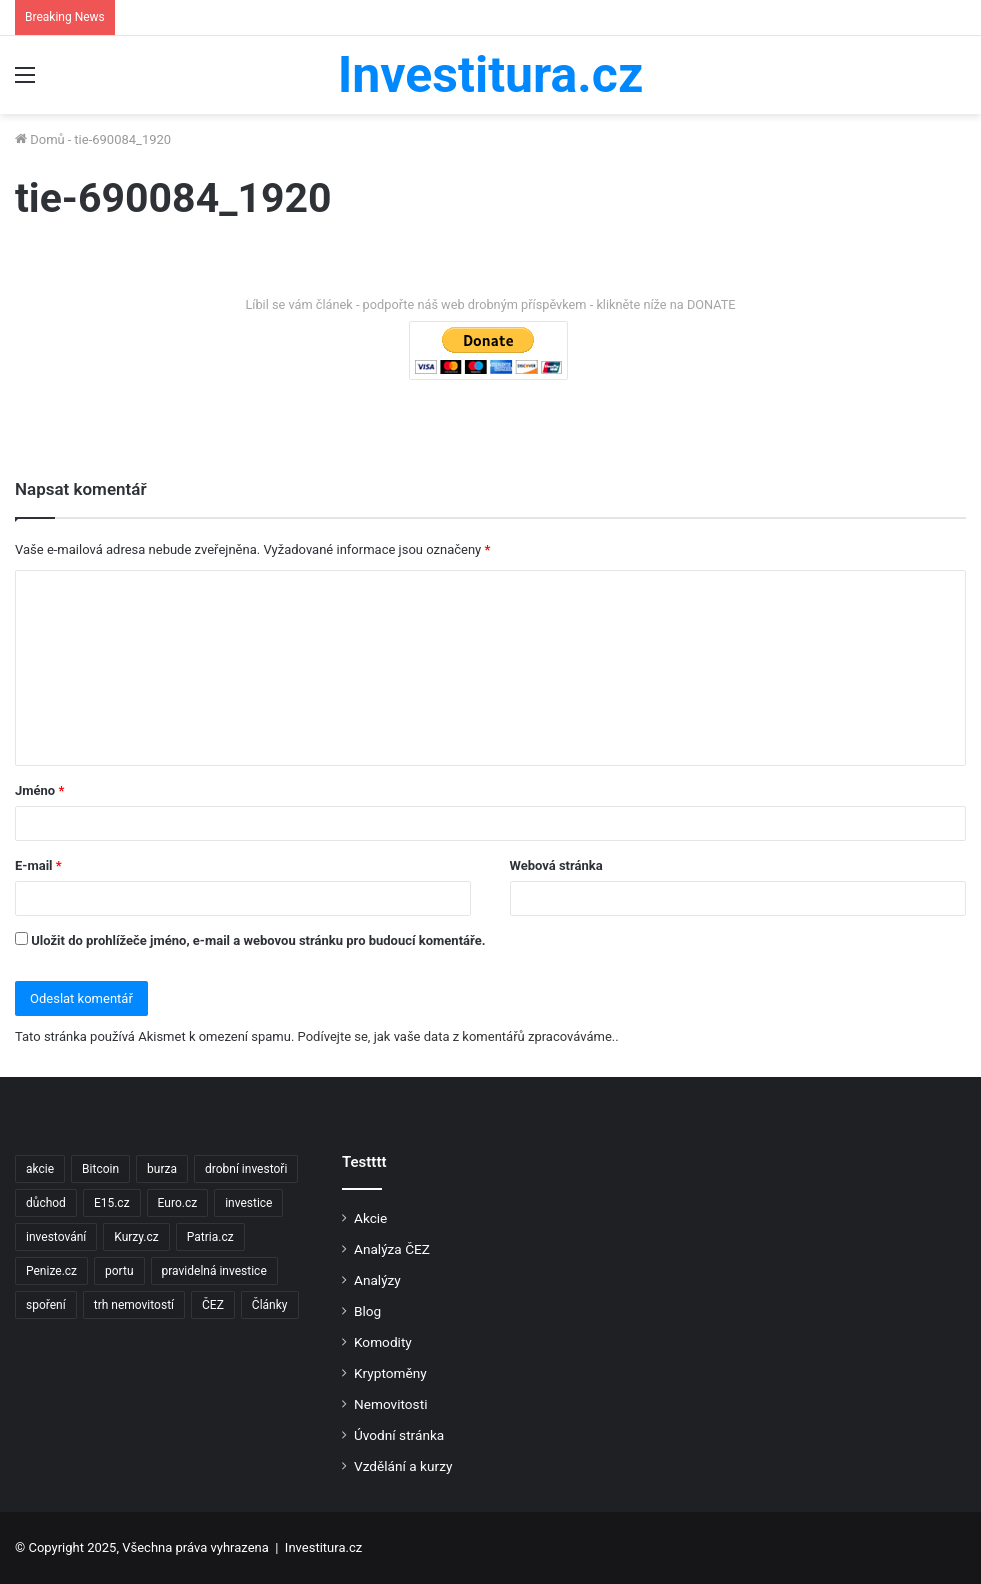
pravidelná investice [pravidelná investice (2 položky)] (214, 1271)
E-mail (38, 865)
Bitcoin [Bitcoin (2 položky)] (100, 1169)
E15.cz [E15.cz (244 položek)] (112, 1203)
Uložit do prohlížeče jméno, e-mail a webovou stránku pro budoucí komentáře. (258, 940)
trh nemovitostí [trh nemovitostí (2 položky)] (134, 1305)
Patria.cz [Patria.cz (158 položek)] (210, 1237)
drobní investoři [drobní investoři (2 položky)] (246, 1169)
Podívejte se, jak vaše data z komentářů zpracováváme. (457, 1036)
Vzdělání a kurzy (403, 1466)
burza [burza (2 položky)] (162, 1169)
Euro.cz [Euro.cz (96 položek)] (178, 1203)
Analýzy (377, 1280)
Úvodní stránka (399, 1435)
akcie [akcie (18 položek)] (40, 1169)
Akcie (370, 1218)
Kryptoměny (390, 1373)
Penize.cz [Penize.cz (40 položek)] (51, 1271)
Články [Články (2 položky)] (270, 1305)
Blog (367, 1311)
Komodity (383, 1342)
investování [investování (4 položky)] (56, 1237)
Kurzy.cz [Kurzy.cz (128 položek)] (136, 1237)
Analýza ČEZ (392, 1249)
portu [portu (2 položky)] (119, 1271)
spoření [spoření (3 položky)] (46, 1305)
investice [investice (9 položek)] (248, 1203)
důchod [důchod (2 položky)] (46, 1203)
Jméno (39, 790)
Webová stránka (556, 865)
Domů (40, 139)
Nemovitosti (390, 1404)
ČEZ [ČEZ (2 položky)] (213, 1305)
